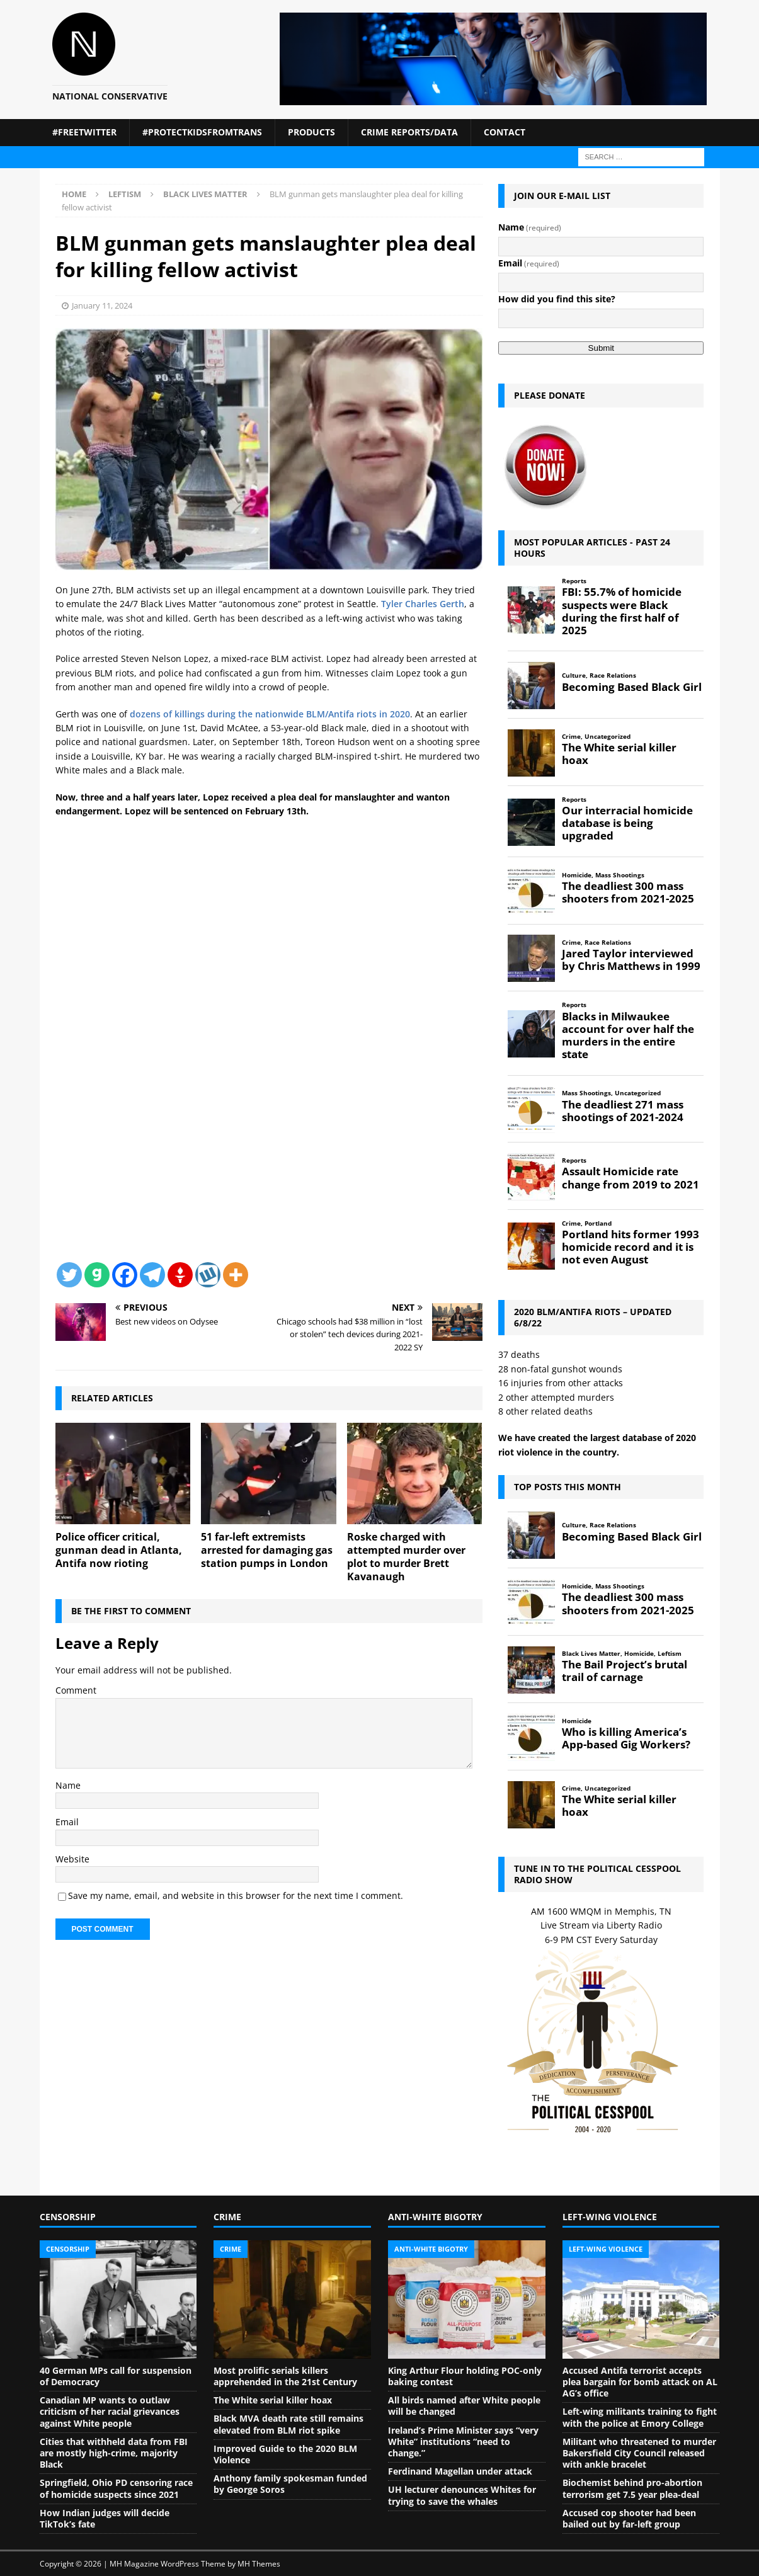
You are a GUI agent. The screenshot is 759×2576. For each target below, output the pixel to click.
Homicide (576, 875)
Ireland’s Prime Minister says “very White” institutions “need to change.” (463, 2441)
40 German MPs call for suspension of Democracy (115, 2376)
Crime (571, 736)
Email (67, 1822)
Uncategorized (608, 736)
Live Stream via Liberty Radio (601, 1925)
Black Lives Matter (591, 1654)
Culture (574, 675)
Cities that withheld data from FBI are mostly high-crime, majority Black (114, 2453)
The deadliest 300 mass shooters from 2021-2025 (628, 892)
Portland (598, 1223)
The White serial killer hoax (619, 754)
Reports (574, 581)
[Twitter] (69, 1274)
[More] (235, 1274)
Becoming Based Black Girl (632, 687)
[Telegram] (152, 1274)
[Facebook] (124, 1274)
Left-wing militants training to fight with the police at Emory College (639, 2417)
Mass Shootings (619, 875)
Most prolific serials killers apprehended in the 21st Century (285, 2376)
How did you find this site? (556, 299)
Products (311, 132)
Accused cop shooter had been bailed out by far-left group (629, 2518)
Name (68, 1785)
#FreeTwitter (84, 132)
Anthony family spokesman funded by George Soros (290, 2483)
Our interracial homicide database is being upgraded (627, 823)
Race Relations (613, 675)
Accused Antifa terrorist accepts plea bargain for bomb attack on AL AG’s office (639, 2381)
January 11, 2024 (102, 305)
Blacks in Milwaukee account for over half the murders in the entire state (628, 1035)
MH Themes (258, 2563)
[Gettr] (180, 1274)
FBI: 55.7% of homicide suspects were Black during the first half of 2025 (622, 611)
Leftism (124, 194)
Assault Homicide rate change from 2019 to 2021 (630, 1177)
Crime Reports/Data (409, 132)
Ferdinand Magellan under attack (460, 2471)
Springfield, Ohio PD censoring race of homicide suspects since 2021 (116, 2488)
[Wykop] (207, 1274)
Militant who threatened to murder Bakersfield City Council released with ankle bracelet (639, 2453)
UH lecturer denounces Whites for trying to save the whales (462, 2495)
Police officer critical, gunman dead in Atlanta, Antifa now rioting (118, 1550)
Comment (75, 1690)
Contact (504, 132)
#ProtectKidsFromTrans (202, 132)
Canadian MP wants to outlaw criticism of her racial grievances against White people (110, 2411)
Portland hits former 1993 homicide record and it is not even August (630, 1247)
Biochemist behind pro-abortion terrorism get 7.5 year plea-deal (632, 2488)
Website (72, 1859)
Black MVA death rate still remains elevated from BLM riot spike (288, 2424)
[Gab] (97, 1274)
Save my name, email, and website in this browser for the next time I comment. (235, 1895)
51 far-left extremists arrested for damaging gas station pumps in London (267, 1550)
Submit (601, 348)
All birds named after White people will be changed (464, 2405)
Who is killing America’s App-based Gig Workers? (626, 1738)
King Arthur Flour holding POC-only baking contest (465, 2376)
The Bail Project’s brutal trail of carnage (624, 1671)
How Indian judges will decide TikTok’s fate (104, 2518)
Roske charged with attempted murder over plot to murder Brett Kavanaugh (406, 1556)
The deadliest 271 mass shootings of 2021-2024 (622, 1111)
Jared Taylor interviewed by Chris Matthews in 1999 (631, 959)
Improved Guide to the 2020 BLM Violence (285, 2454)
